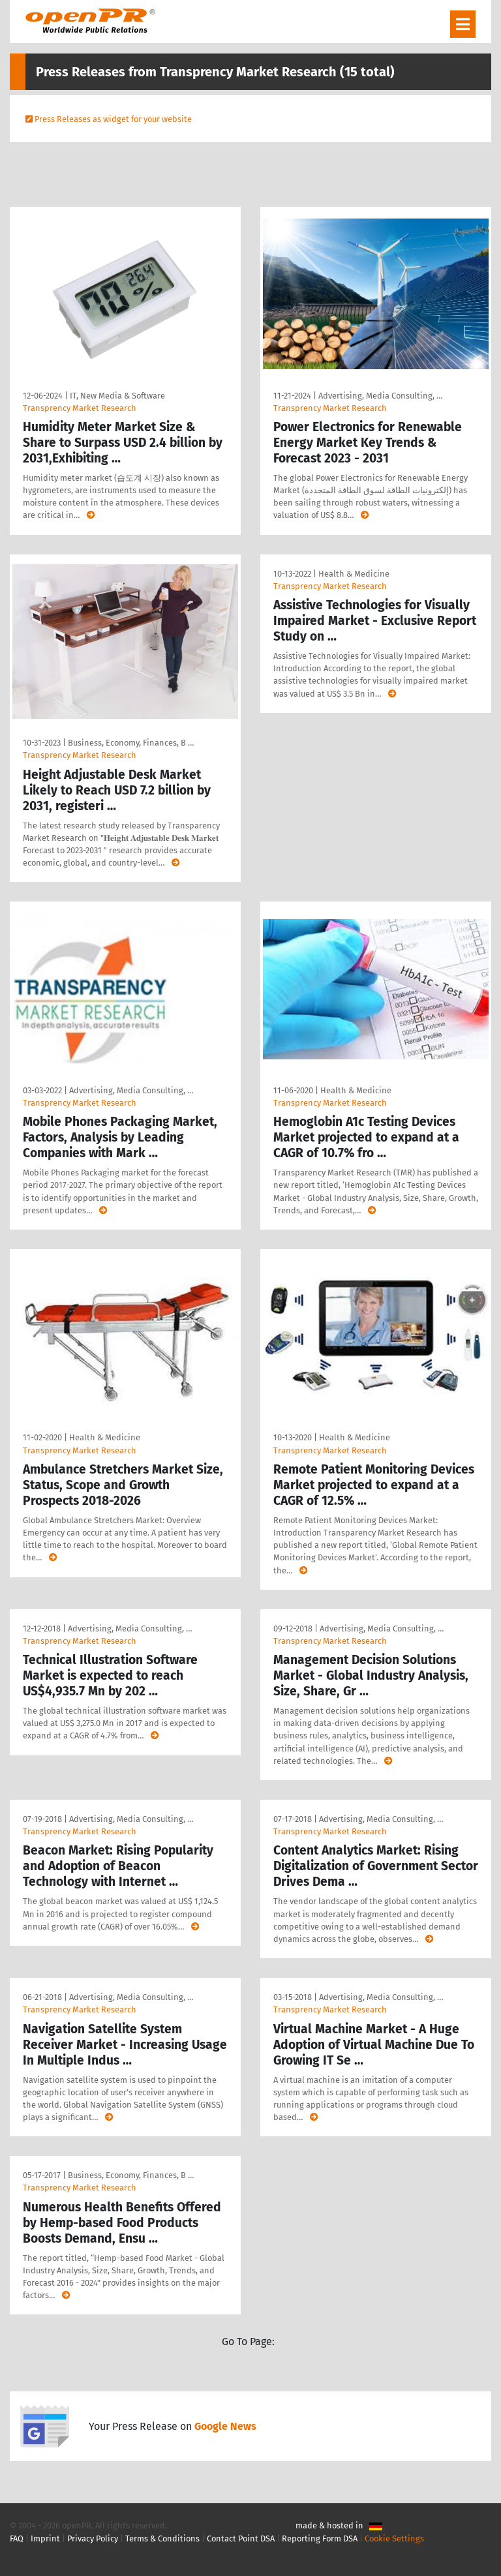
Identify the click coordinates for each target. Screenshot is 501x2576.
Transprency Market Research (79, 408)
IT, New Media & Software (117, 396)
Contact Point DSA (241, 2538)
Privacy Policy (92, 2538)
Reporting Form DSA (319, 2538)
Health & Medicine (353, 574)
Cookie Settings (394, 2538)
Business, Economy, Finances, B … (131, 743)
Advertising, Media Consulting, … (380, 396)
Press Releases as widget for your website (113, 119)
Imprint (45, 2538)
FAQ (16, 2538)
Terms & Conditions (162, 2538)
